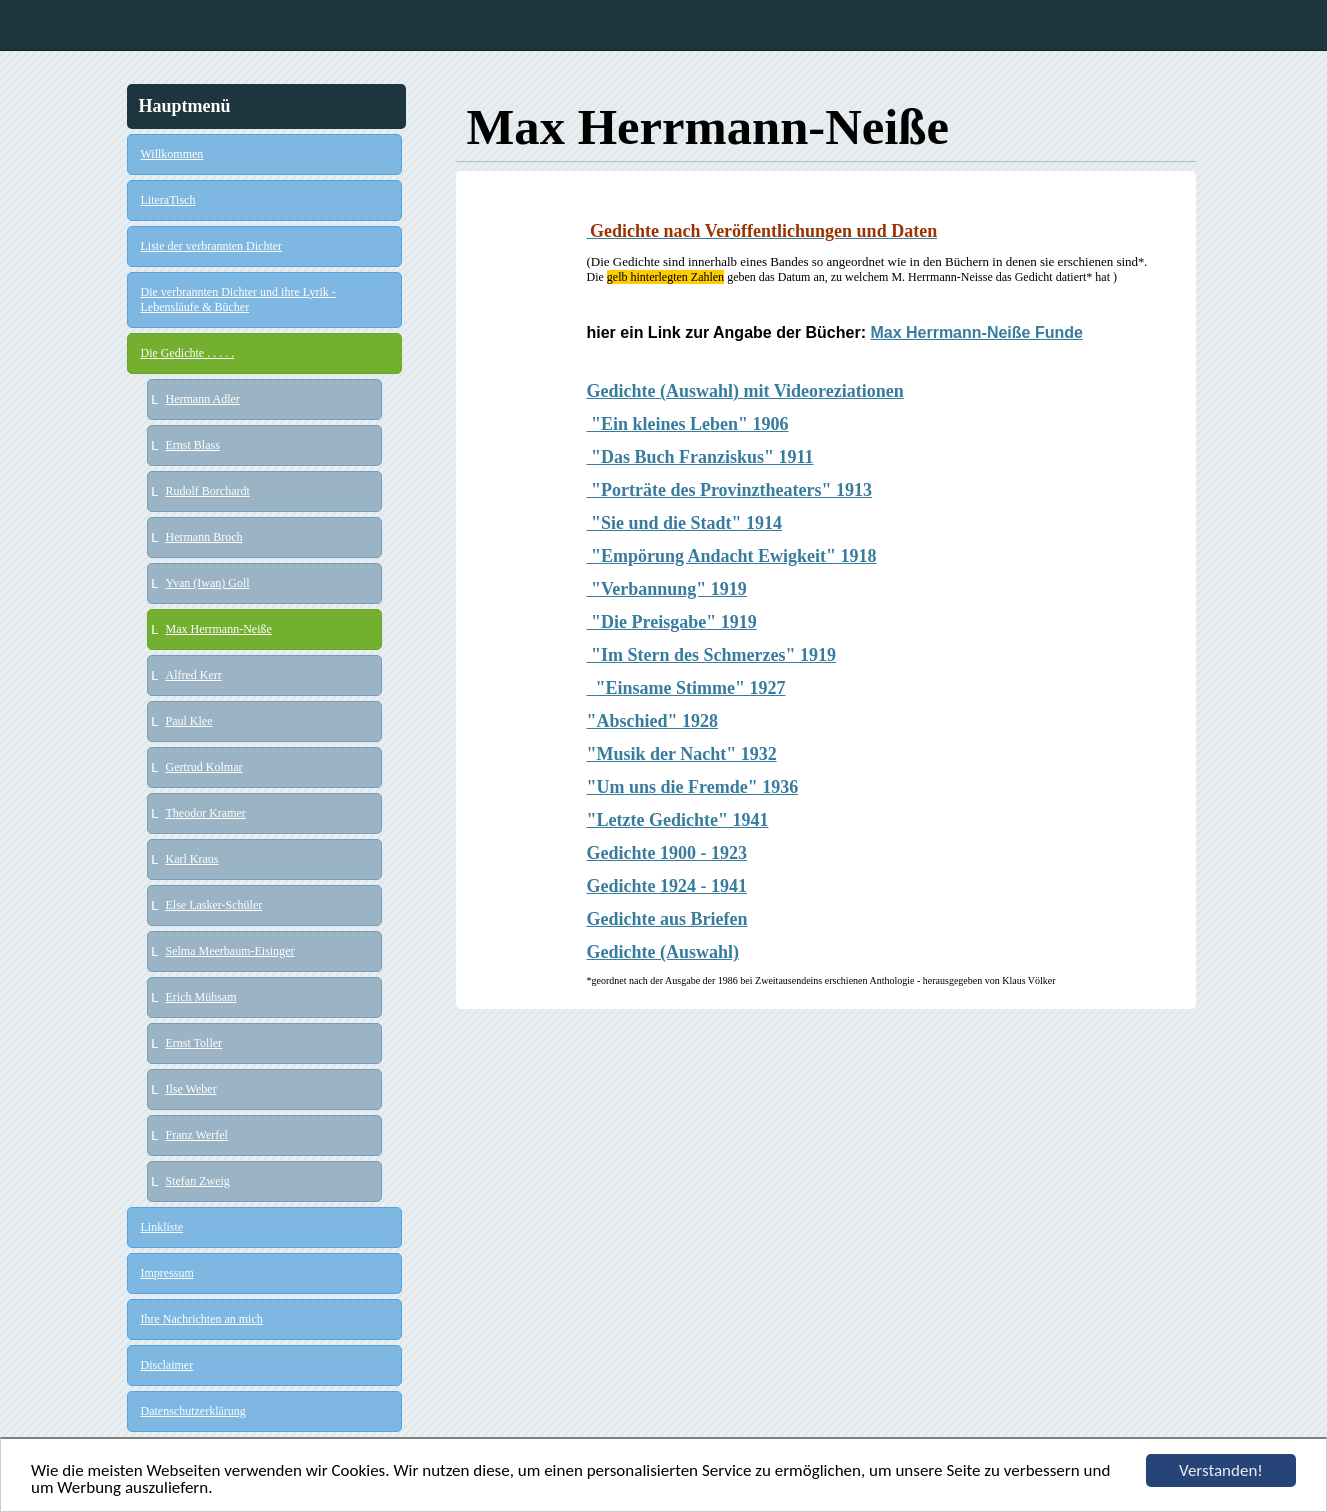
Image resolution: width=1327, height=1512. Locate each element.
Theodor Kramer (206, 813)
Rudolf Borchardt (208, 491)
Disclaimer (167, 1365)
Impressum (167, 1273)
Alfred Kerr (194, 675)
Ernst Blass (193, 445)
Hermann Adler (203, 399)
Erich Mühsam (201, 997)
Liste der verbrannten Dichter (212, 246)
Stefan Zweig (198, 1181)
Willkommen (172, 154)
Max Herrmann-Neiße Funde (976, 332)
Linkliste (162, 1227)
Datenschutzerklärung (193, 1411)
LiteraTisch (168, 200)
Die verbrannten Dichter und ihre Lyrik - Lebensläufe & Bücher (238, 299)
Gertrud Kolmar (204, 767)
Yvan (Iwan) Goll (208, 583)
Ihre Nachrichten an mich (202, 1319)
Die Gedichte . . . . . (188, 353)
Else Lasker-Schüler (214, 905)
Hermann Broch (204, 537)
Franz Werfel (197, 1135)
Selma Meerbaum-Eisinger (230, 951)
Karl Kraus (192, 859)
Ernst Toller (194, 1043)
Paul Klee (189, 721)
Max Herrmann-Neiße (219, 629)
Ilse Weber (191, 1089)
